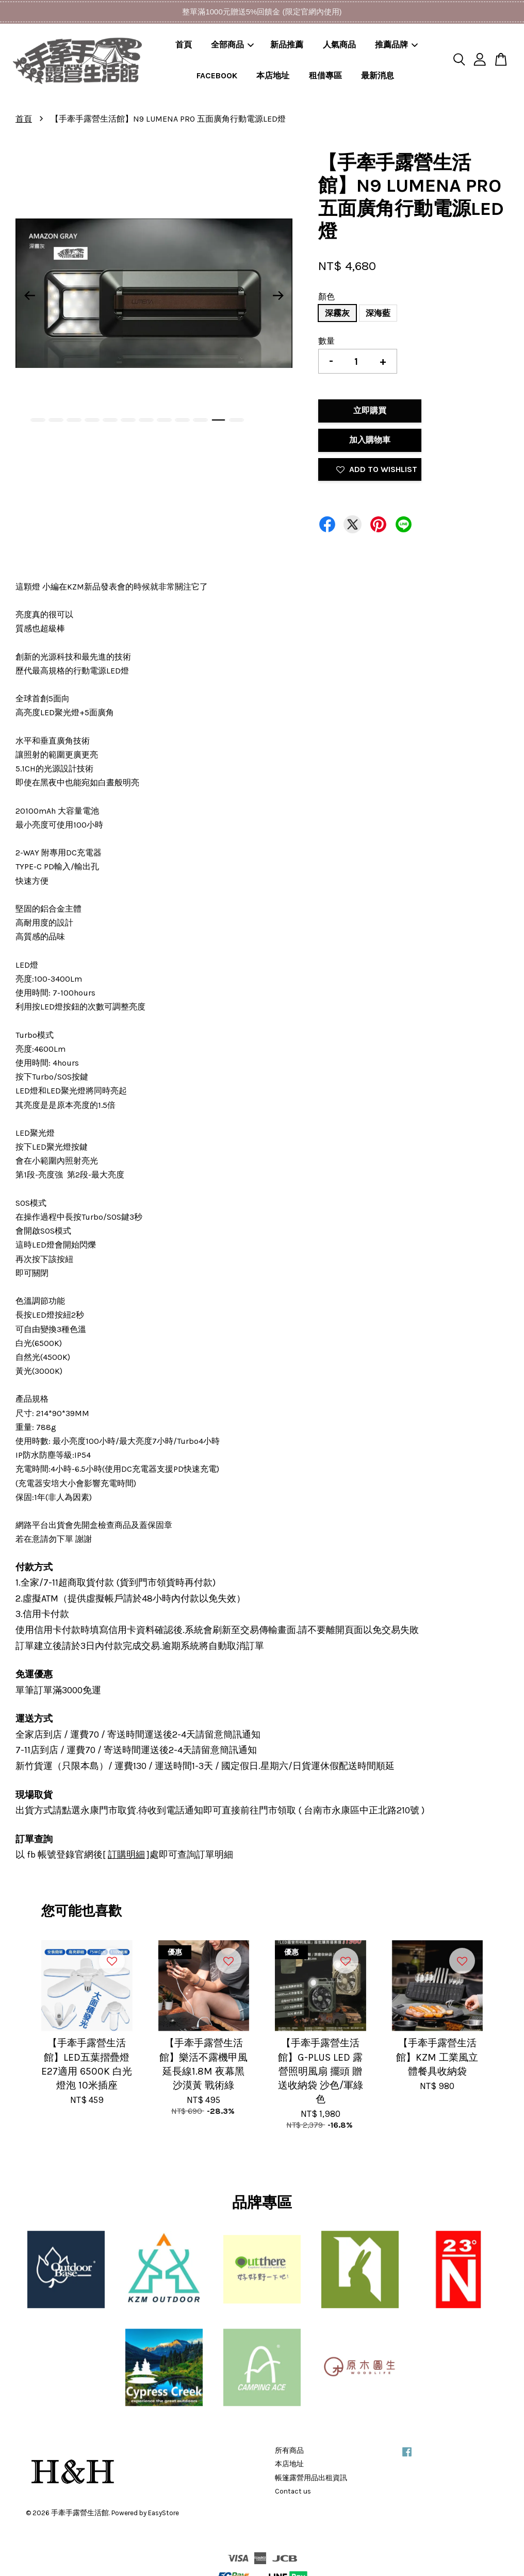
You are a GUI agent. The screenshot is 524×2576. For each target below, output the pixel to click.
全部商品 (232, 44)
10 (200, 419)
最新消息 (377, 75)
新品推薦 (286, 44)
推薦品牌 (396, 44)
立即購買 (369, 410)
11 (218, 419)
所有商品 (289, 2450)
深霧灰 (337, 313)
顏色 (326, 296)
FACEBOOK (216, 75)
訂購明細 (126, 1854)
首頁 (183, 44)
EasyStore (163, 2513)
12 (236, 419)
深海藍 (378, 313)
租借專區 (325, 75)
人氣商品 (339, 44)
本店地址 (272, 75)
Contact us (293, 2491)
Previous (29, 295)
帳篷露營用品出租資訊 (311, 2478)
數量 (326, 341)
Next (278, 295)
